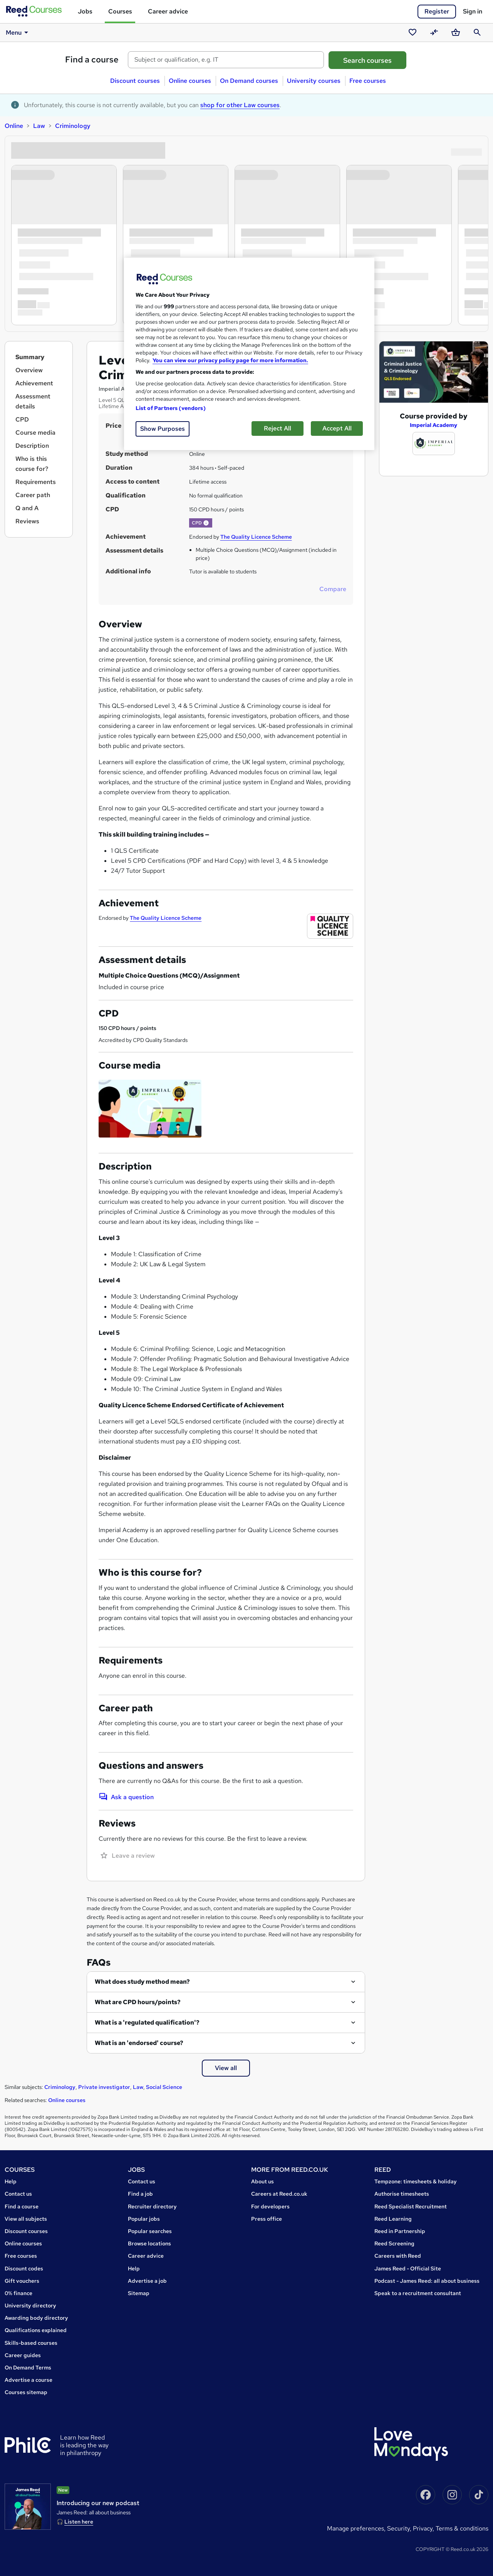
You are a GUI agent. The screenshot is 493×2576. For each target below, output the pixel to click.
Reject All (277, 428)
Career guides (23, 2355)
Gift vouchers (22, 2280)
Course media (35, 432)
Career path (32, 495)
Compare (332, 589)
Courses (120, 11)
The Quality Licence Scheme (256, 536)
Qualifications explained (36, 2330)
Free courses (367, 81)
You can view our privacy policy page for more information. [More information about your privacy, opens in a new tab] (230, 360)
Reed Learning (393, 2218)
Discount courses (135, 81)
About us (262, 2181)
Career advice (168, 11)
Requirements (35, 482)
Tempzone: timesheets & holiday (415, 2181)
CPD (22, 419)
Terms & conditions (462, 2528)
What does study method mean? (142, 1982)
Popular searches (150, 2231)
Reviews (27, 521)
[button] (206, 523)
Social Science (164, 2087)
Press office (266, 2218)
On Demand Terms (28, 2367)
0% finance (18, 2293)
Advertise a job (147, 2280)
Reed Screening (394, 2243)
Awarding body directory (36, 2317)
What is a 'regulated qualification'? (147, 2022)
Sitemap (138, 2293)
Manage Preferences (355, 2528)
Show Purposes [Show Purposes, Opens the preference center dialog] (162, 429)
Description (32, 446)
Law (39, 126)
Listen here (78, 2521)
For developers (270, 2206)
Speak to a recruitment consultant (417, 2293)
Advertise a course (28, 2379)
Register (436, 11)
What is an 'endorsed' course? (139, 2043)
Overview (29, 370)
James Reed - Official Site (407, 2268)
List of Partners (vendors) (171, 408)
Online (14, 126)
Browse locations (149, 2243)
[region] (249, 354)
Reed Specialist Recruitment (410, 2206)
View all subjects (26, 2218)
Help (11, 2181)
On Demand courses (249, 81)
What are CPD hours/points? (138, 2002)
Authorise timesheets (401, 2193)
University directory (30, 2305)
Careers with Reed (397, 2255)
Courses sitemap (26, 2392)
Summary (29, 357)
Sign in (472, 11)
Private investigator (104, 2087)
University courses (313, 81)
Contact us (18, 2193)
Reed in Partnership (399, 2231)
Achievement (34, 383)
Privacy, (424, 2528)
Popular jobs (144, 2218)
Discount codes (24, 2268)
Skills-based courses (31, 2342)
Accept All (337, 428)
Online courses (190, 81)
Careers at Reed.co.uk (279, 2193)
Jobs (85, 11)
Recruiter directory (152, 2206)
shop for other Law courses (240, 105)
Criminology (73, 126)
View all (226, 2068)
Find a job (140, 2193)
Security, (400, 2528)
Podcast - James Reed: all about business (427, 2280)
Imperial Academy (433, 425)
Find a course (92, 59)
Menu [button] (18, 32)
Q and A (27, 508)
